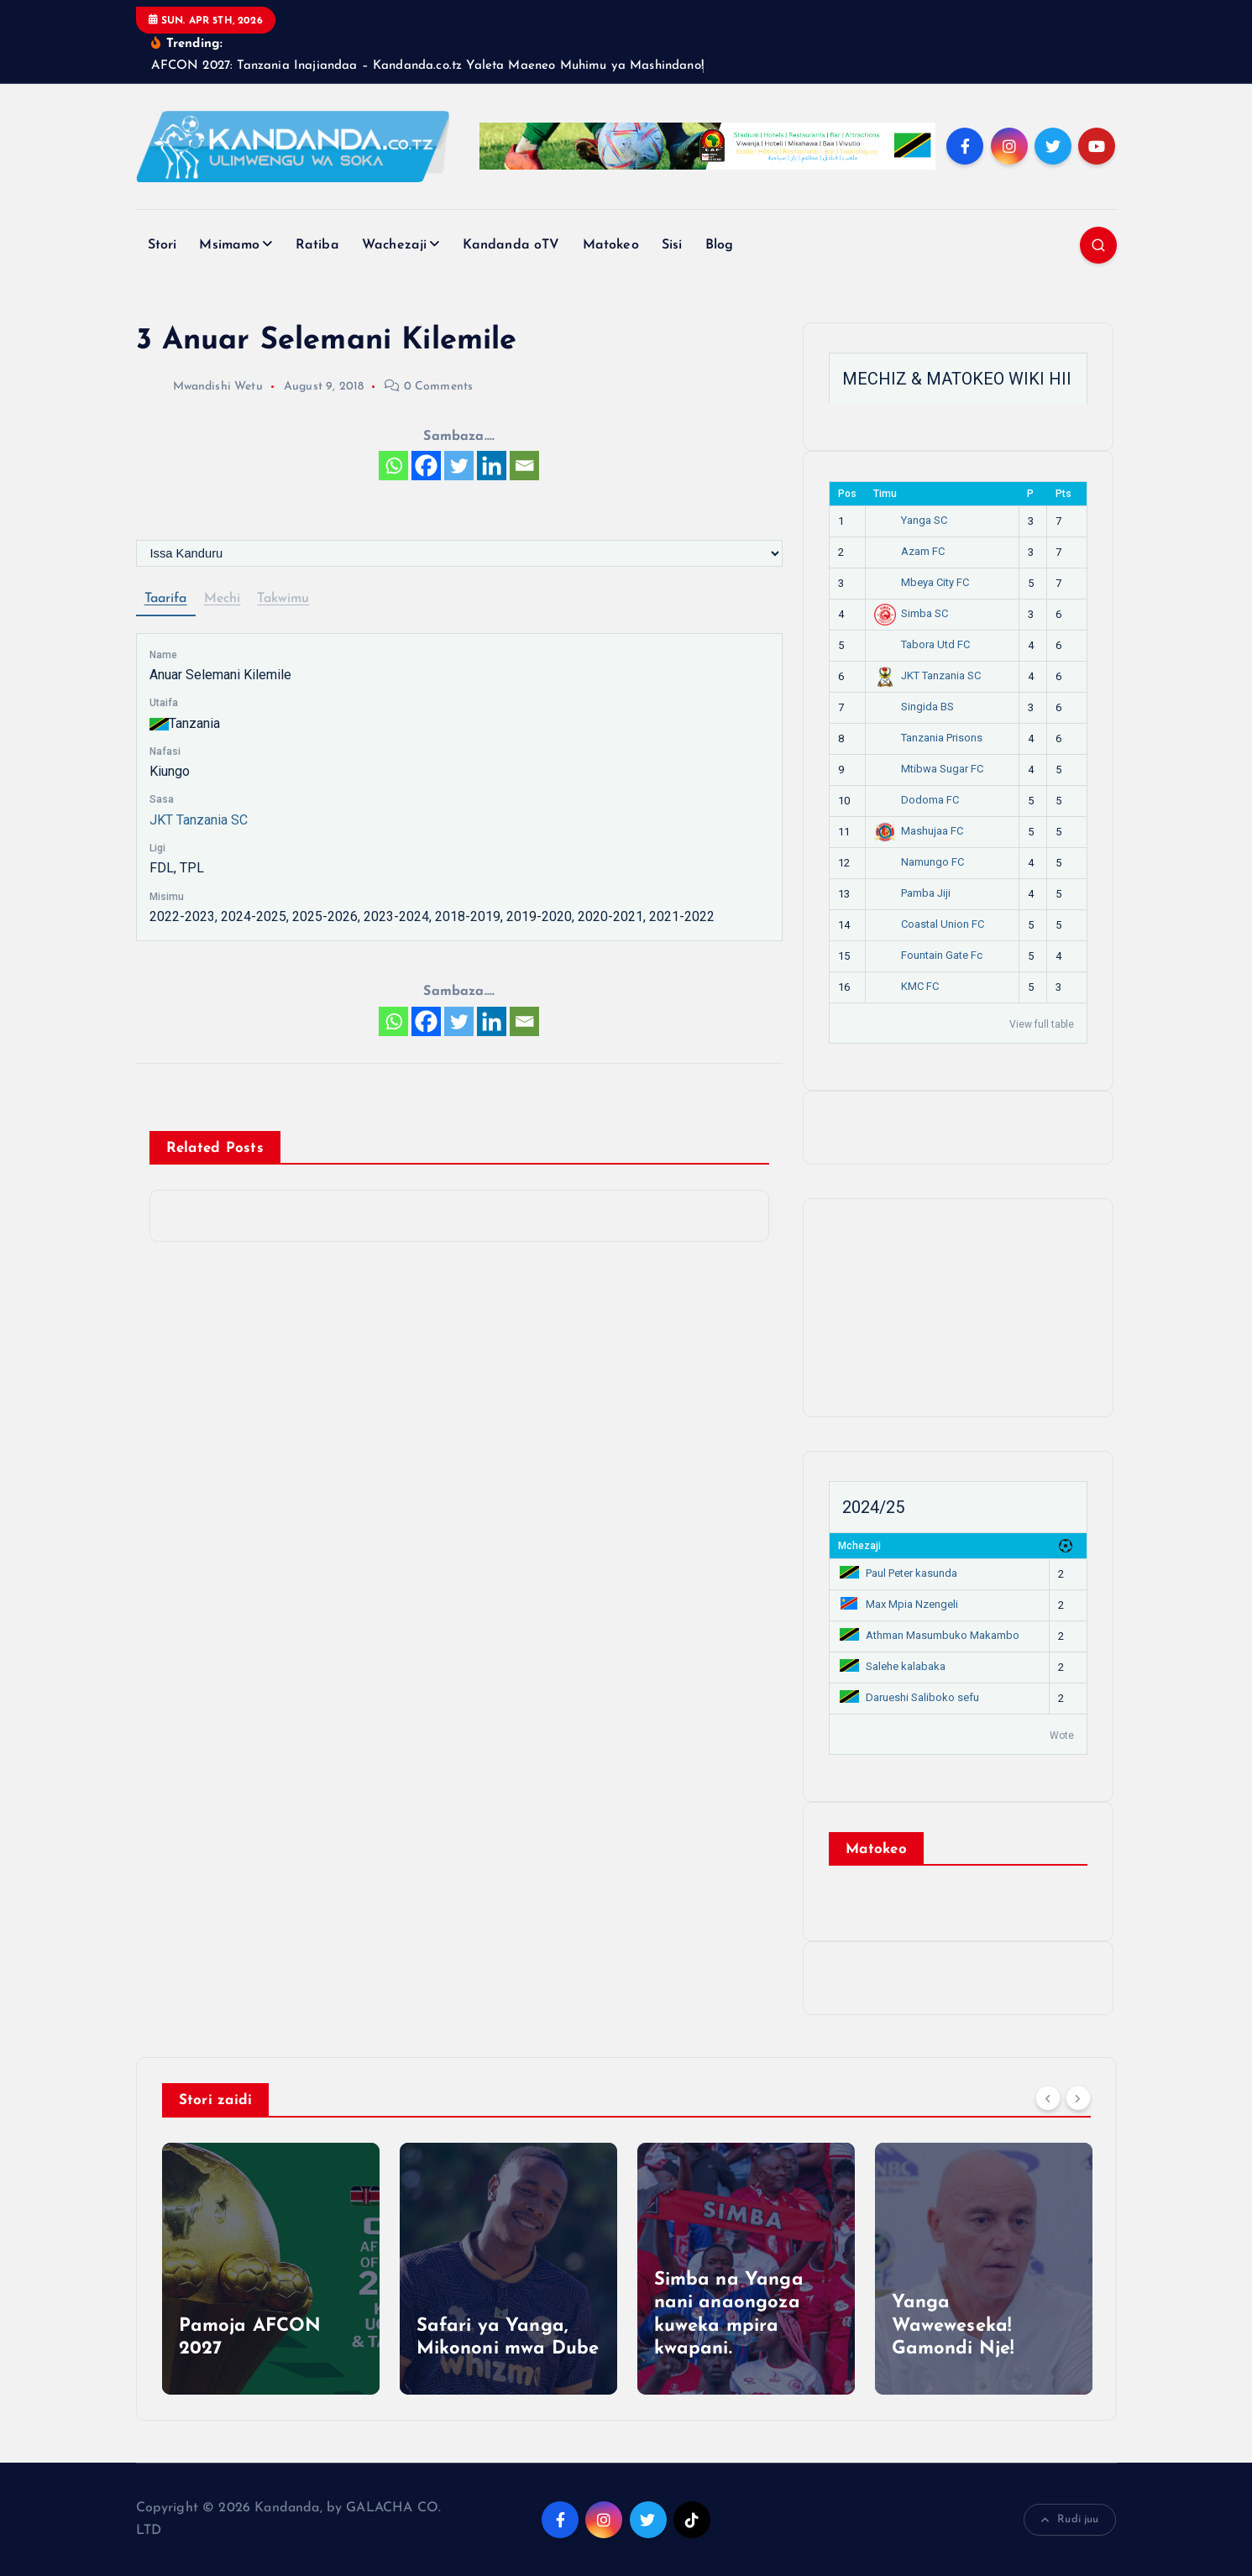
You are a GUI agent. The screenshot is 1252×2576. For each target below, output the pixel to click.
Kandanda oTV (511, 245)
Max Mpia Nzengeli (898, 1604)
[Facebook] (426, 465)
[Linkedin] (491, 465)
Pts (1063, 494)
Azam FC (910, 551)
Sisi (672, 245)
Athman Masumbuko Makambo (928, 1635)
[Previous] (1048, 2098)
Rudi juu (1069, 2520)
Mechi (222, 598)
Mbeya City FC (922, 582)
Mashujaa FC (919, 831)
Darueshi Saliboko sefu (908, 1697)
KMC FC (907, 986)
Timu (885, 494)
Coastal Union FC (929, 924)
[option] (271, 2269)
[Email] (524, 465)
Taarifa (165, 598)
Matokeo (611, 245)
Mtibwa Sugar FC (929, 768)
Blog (719, 245)
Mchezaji (859, 1546)
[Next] (1078, 2098)
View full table (1041, 1024)
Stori (162, 245)
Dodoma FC (917, 799)
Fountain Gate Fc (928, 955)
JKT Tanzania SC (198, 820)
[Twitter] (459, 465)
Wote (1062, 1735)
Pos (847, 494)
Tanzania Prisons (928, 737)
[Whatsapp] (393, 465)
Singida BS (914, 706)
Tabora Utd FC (922, 644)
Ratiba (317, 245)
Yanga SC (911, 520)
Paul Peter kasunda (897, 1573)
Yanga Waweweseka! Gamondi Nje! (953, 2326)
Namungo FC (919, 862)
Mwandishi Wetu (199, 386)
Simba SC (911, 613)
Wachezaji (394, 245)
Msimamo (229, 245)
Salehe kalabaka (892, 1666)
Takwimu (283, 598)
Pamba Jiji (912, 893)
